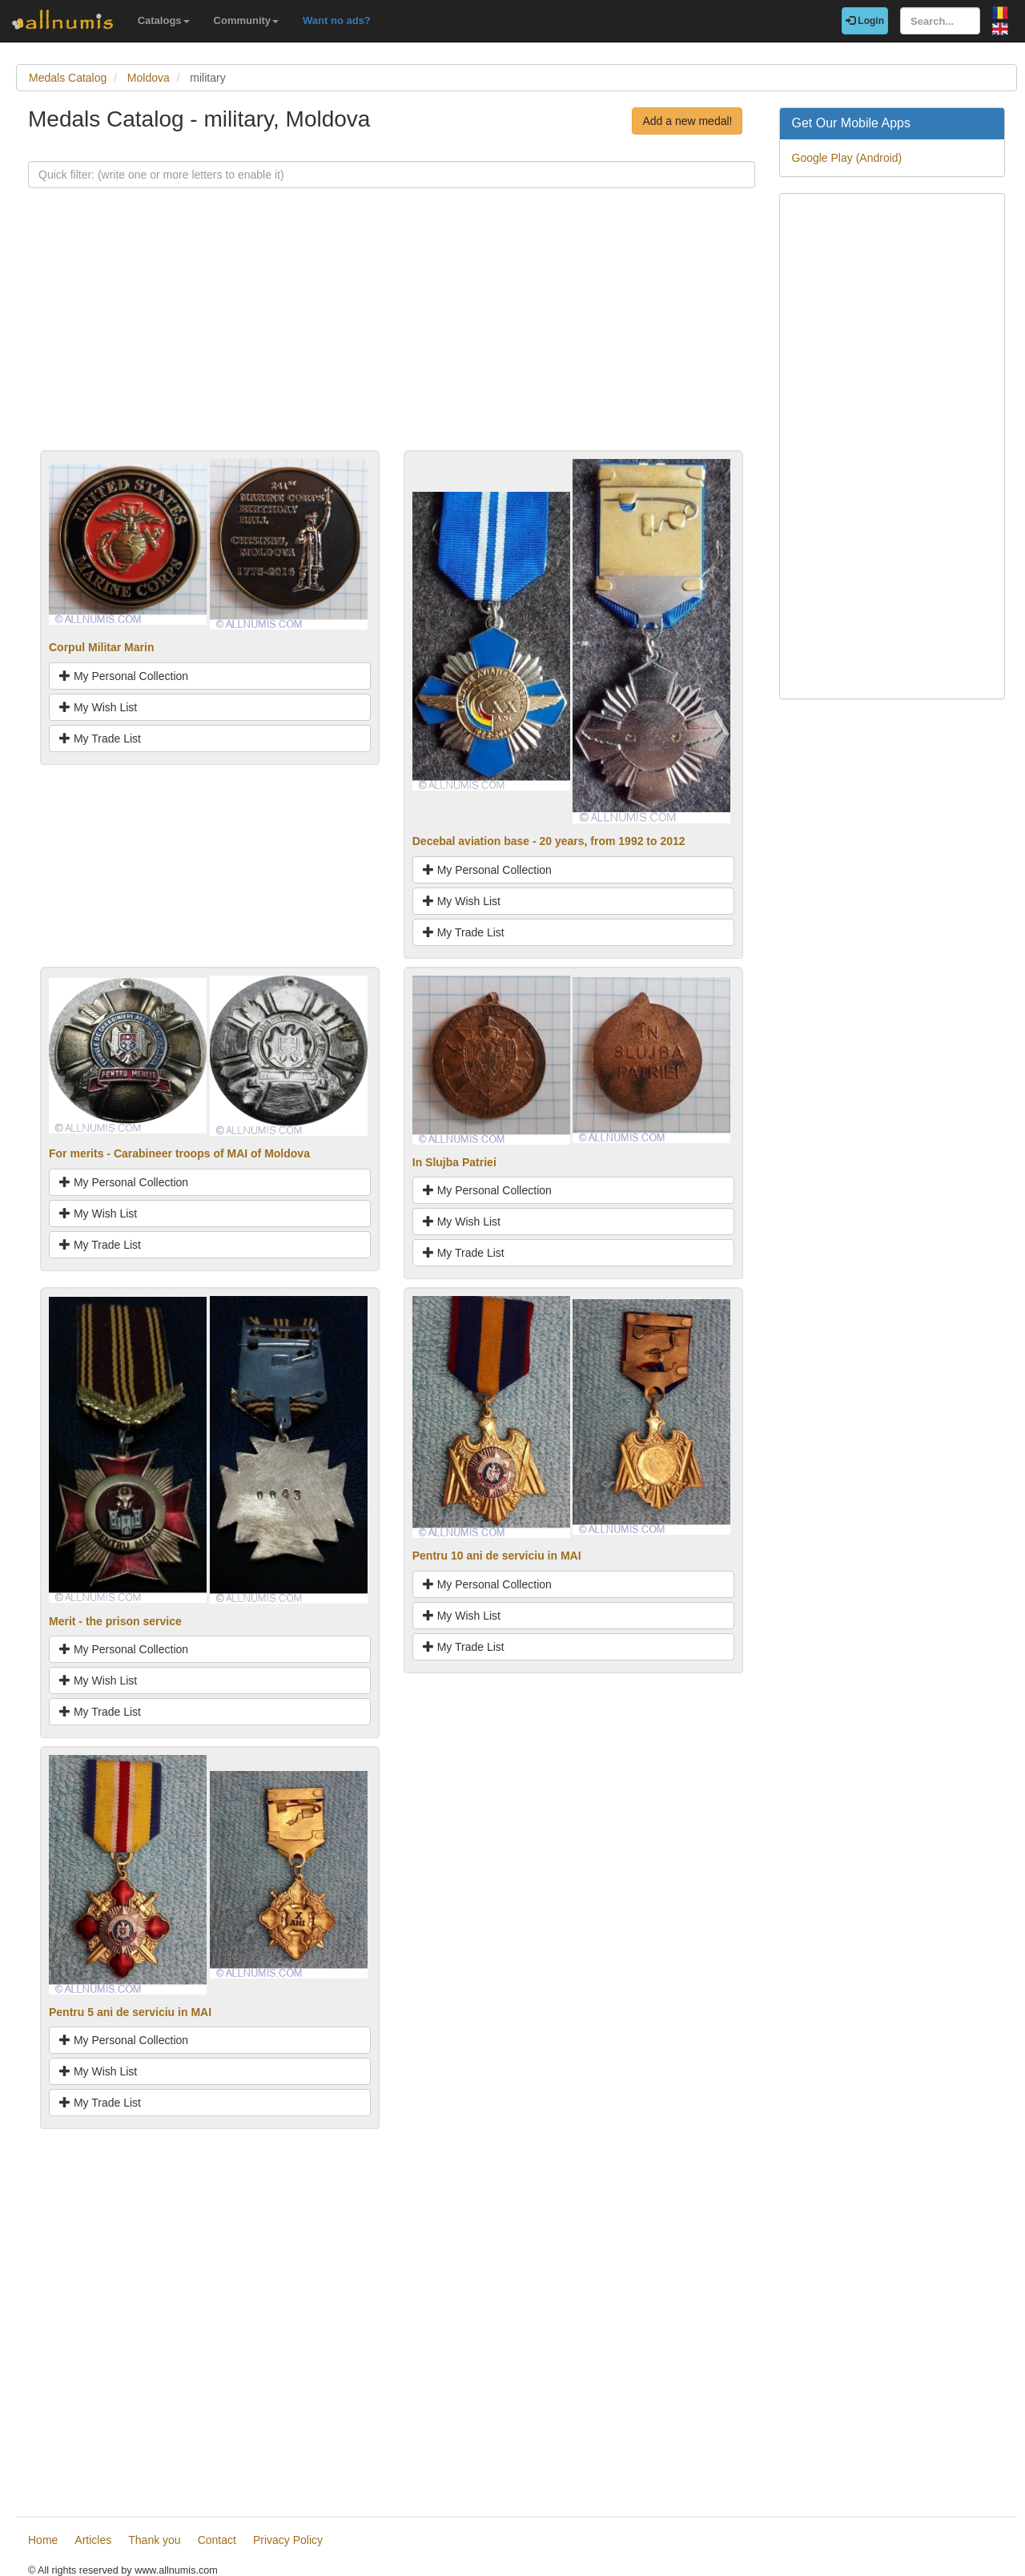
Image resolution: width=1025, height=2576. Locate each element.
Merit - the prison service (115, 1621)
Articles (92, 2540)
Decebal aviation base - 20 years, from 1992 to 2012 (548, 841)
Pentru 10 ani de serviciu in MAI (496, 1555)
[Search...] (940, 20)
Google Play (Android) (847, 157)
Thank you (154, 2540)
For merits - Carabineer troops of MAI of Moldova (179, 1153)
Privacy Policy (288, 2540)
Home (43, 2540)
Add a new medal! (687, 121)
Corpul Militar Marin (101, 647)
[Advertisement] (391, 338)
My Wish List (98, 707)
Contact (217, 2540)
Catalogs (164, 20)
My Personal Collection (123, 676)
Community (246, 20)
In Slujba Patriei (454, 1162)
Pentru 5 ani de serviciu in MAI (130, 2012)
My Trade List (100, 738)
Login (865, 20)
